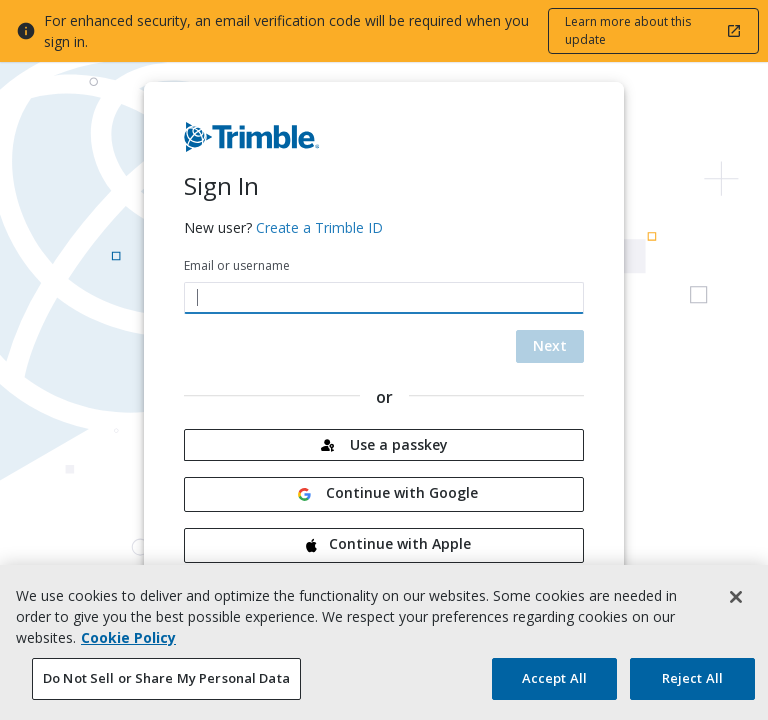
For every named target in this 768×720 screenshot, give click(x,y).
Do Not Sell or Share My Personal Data (166, 685)
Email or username (237, 265)
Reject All (692, 685)
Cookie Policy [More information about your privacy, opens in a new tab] (128, 644)
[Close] (736, 604)
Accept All (554, 685)
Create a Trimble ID (319, 227)
